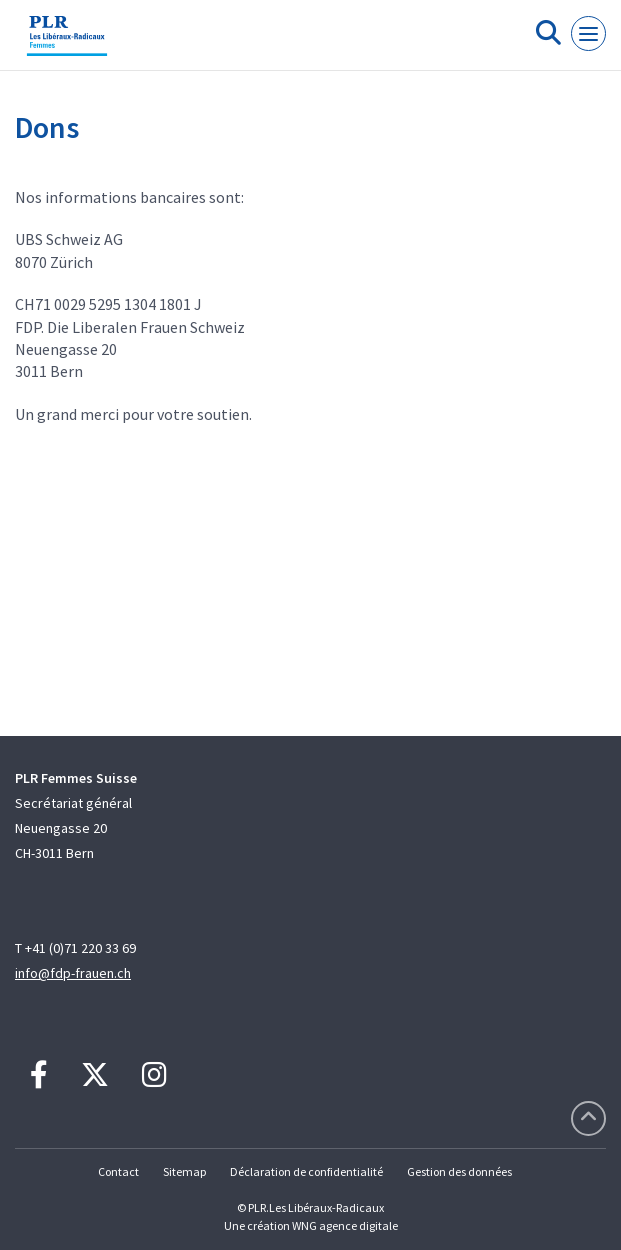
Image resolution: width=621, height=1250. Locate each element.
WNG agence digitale (345, 1225)
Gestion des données (459, 1171)
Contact (118, 1171)
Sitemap (184, 1171)
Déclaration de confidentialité (306, 1171)
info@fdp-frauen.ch (73, 973)
